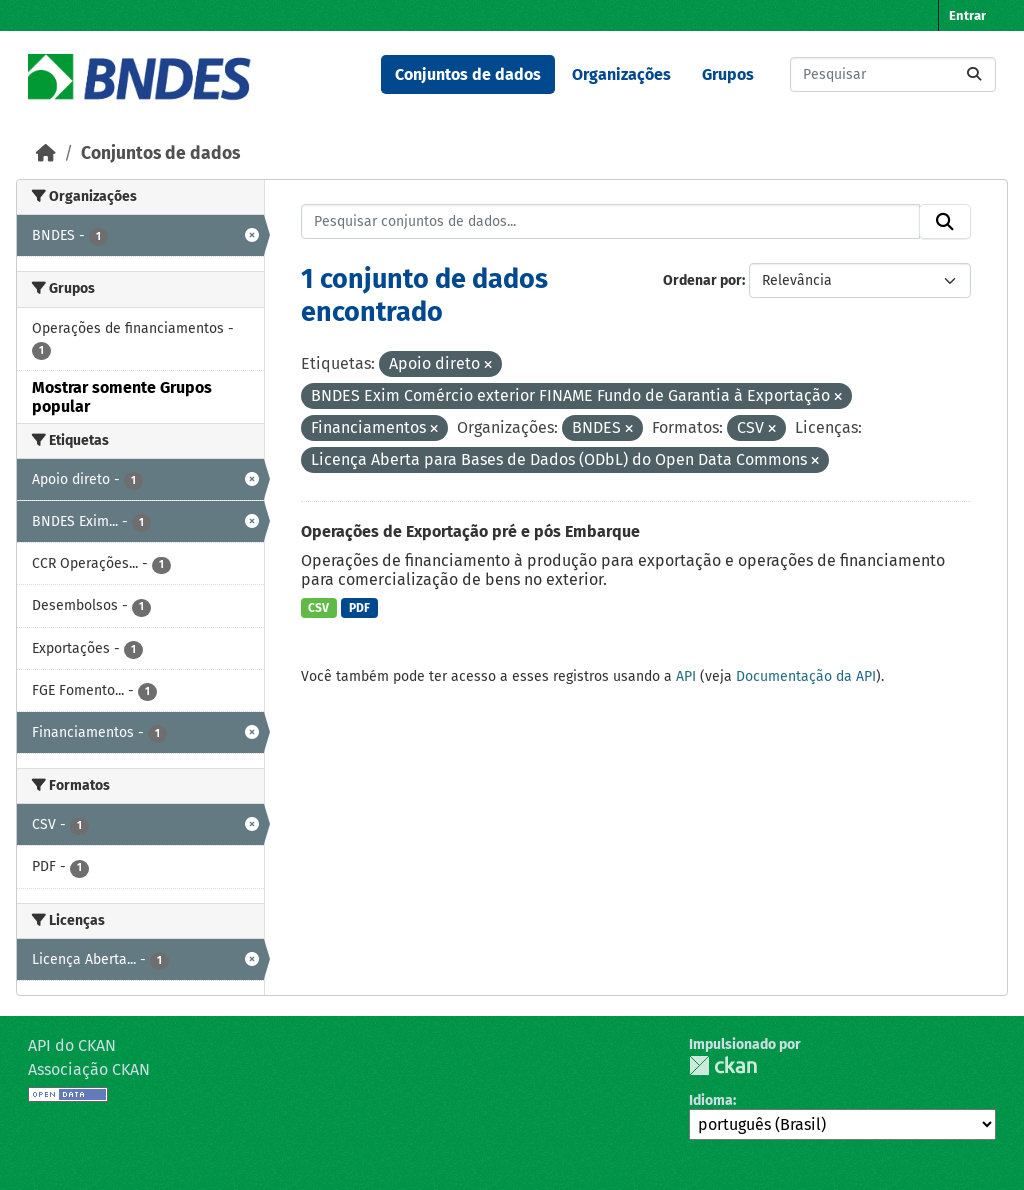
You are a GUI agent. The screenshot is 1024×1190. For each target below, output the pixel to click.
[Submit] (974, 74)
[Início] (46, 153)
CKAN (723, 1065)
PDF (359, 608)
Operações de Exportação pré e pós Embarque (470, 531)
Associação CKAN (89, 1069)
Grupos (728, 74)
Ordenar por (702, 280)
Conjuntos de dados (468, 74)
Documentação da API (806, 676)
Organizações (621, 74)
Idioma (711, 1100)
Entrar (967, 15)
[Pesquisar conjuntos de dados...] (893, 74)
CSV (318, 608)
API (686, 676)
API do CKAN (72, 1045)
